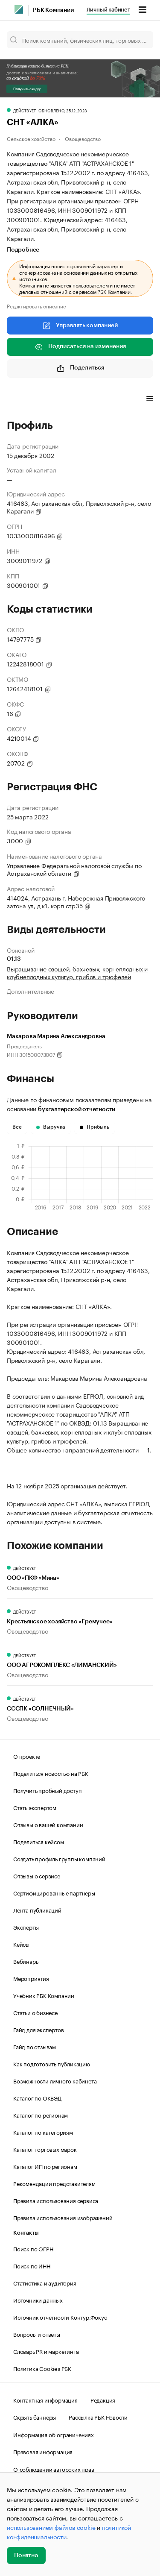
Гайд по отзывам (34, 2046)
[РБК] (19, 9)
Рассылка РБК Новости (98, 2416)
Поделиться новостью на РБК (50, 1773)
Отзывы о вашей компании (48, 1824)
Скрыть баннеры (34, 2416)
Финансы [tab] (55, 399)
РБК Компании (53, 10)
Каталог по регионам (40, 2114)
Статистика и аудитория (44, 2282)
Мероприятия (31, 1978)
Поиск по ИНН (31, 2265)
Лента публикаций (37, 1909)
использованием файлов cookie (51, 2527)
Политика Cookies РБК (42, 2368)
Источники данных (38, 2299)
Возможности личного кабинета (54, 2080)
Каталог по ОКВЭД (37, 2097)
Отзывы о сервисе (36, 1875)
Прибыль (94, 1127)
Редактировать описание (36, 306)
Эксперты (25, 1926)
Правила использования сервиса (55, 2200)
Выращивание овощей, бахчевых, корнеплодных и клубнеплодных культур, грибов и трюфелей (77, 972)
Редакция (102, 2399)
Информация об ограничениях (53, 2434)
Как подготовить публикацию (51, 2063)
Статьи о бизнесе (35, 2012)
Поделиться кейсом (38, 1841)
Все (17, 1127)
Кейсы (21, 1943)
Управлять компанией (79, 325)
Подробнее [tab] (23, 250)
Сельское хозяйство (31, 138)
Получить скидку (27, 89)
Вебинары (26, 1961)
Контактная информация (45, 2399)
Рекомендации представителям (54, 2183)
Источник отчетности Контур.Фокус (60, 2316)
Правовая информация (43, 2451)
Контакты (25, 2233)
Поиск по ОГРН (33, 2248)
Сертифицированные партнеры (54, 1892)
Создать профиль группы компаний (59, 1858)
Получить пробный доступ (47, 1790)
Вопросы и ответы (36, 2334)
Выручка (50, 1127)
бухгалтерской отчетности (76, 1109)
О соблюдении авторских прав (53, 2469)
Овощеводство (83, 138)
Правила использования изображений (62, 2217)
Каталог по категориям (43, 2131)
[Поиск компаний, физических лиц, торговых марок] (80, 39)
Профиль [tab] (19, 399)
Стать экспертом (34, 1807)
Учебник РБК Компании (43, 1995)
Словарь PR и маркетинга (46, 2351)
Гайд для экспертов (38, 2029)
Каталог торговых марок (45, 2149)
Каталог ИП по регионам (45, 2166)
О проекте (26, 1756)
